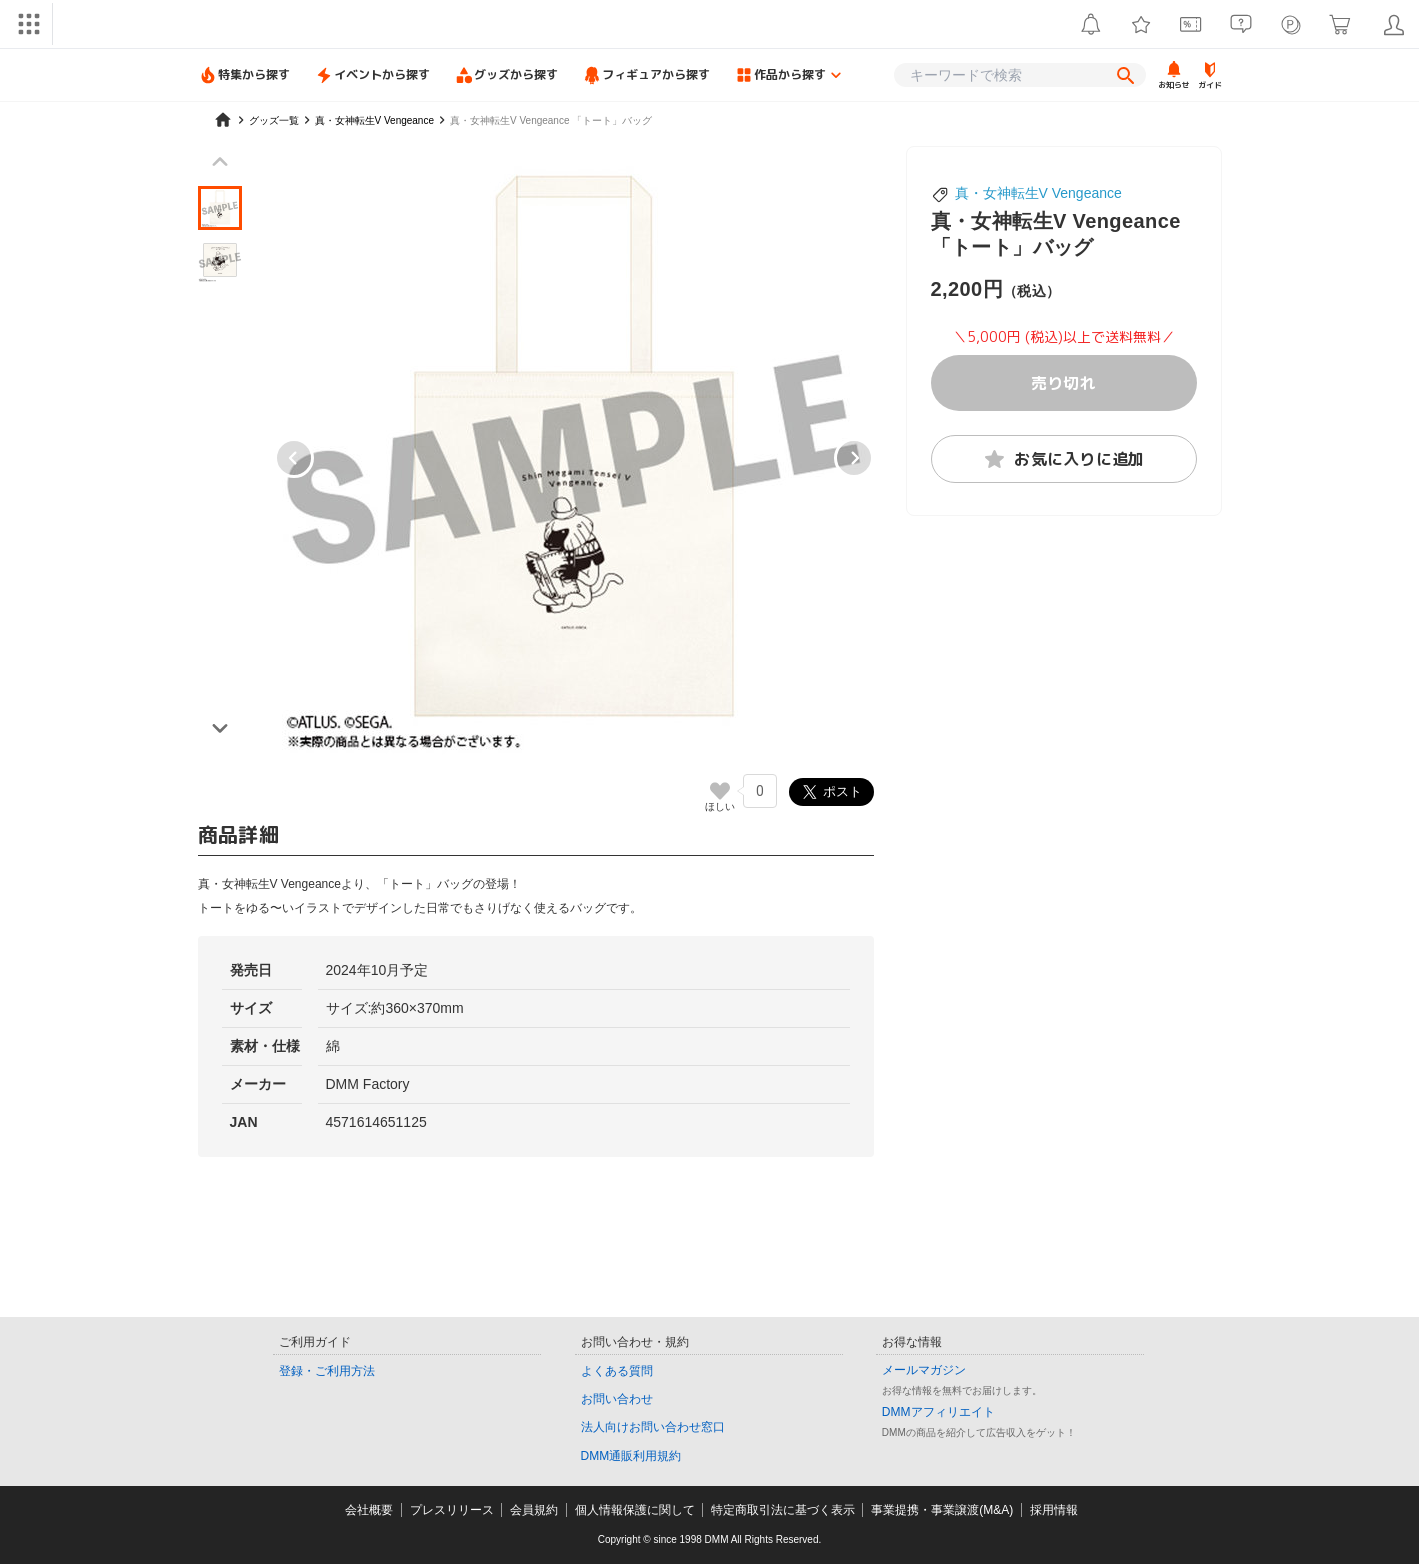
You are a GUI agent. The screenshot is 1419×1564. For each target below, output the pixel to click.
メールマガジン (924, 1370)
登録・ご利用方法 (327, 1371)
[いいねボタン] (720, 791)
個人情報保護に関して (635, 1510)
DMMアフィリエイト (938, 1412)
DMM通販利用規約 (631, 1456)
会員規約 (534, 1510)
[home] (223, 120)
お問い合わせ (617, 1399)
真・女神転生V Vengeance (1038, 193)
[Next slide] (854, 458)
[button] (220, 208)
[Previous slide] (220, 162)
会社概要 (369, 1510)
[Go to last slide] (294, 458)
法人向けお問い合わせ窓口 (653, 1427)
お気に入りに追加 (1063, 459)
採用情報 (1054, 1510)
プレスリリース (452, 1510)
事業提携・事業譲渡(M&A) (942, 1510)
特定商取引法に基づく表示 (783, 1510)
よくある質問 (617, 1371)
